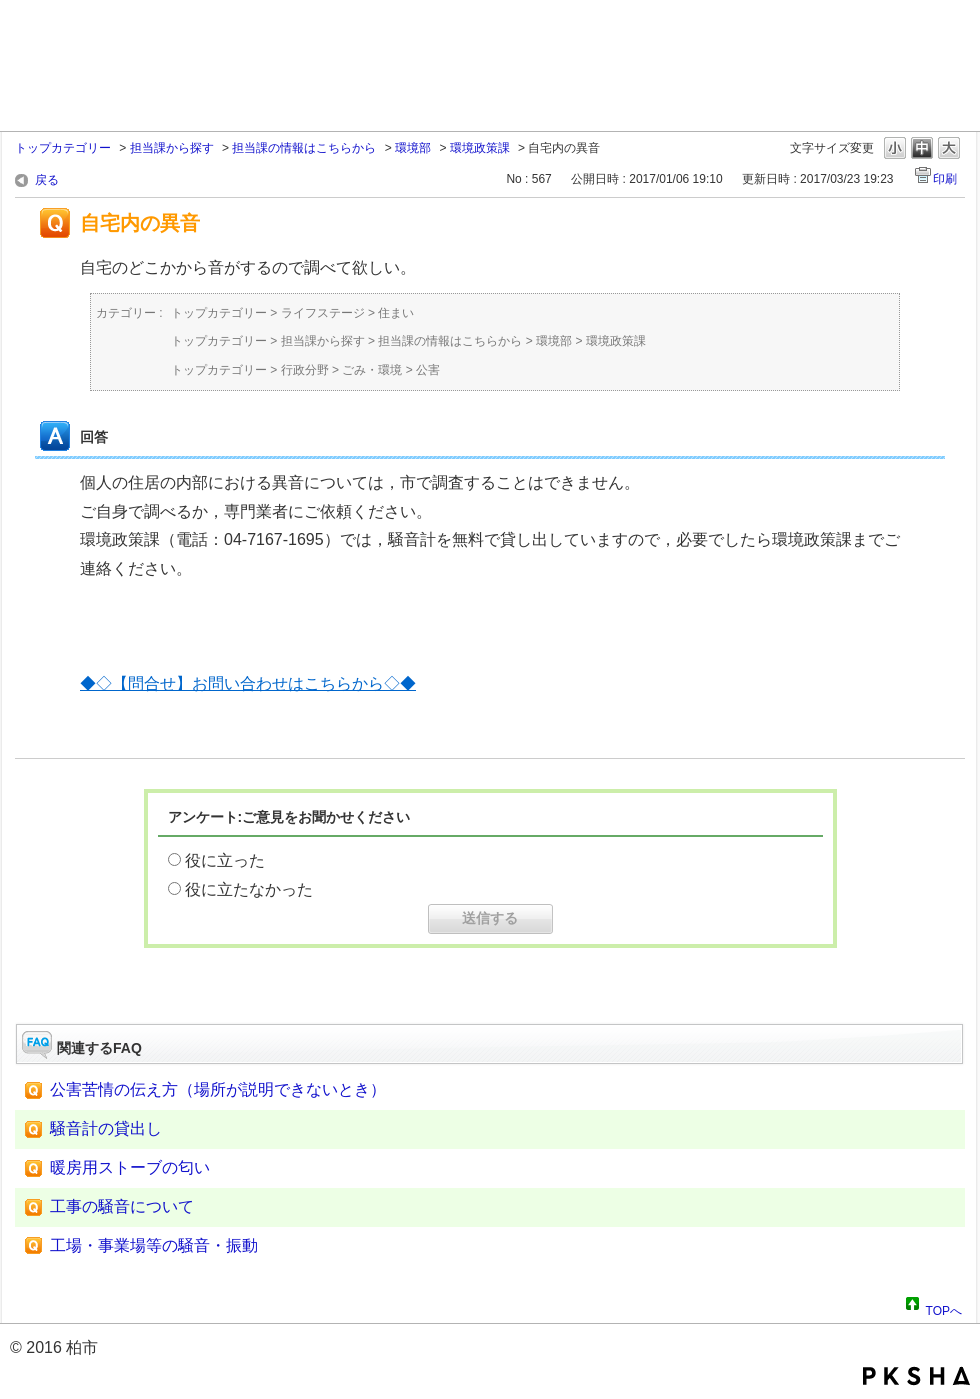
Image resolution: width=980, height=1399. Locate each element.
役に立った (225, 860)
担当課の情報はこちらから (304, 148)
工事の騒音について (122, 1206)
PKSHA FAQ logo (916, 1376)
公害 (428, 370)
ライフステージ (323, 313)
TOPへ (944, 1308)
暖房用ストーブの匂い (130, 1167)
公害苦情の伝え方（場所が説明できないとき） (218, 1089)
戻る (47, 180)
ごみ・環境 (372, 370)
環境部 (413, 148)
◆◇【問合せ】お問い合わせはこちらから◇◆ (248, 683)
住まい (396, 313)
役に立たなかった (249, 889)
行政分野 (305, 370)
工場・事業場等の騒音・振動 (154, 1245)
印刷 (945, 179)
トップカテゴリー (63, 148)
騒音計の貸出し (106, 1128)
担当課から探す (172, 148)
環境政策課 (480, 148)
